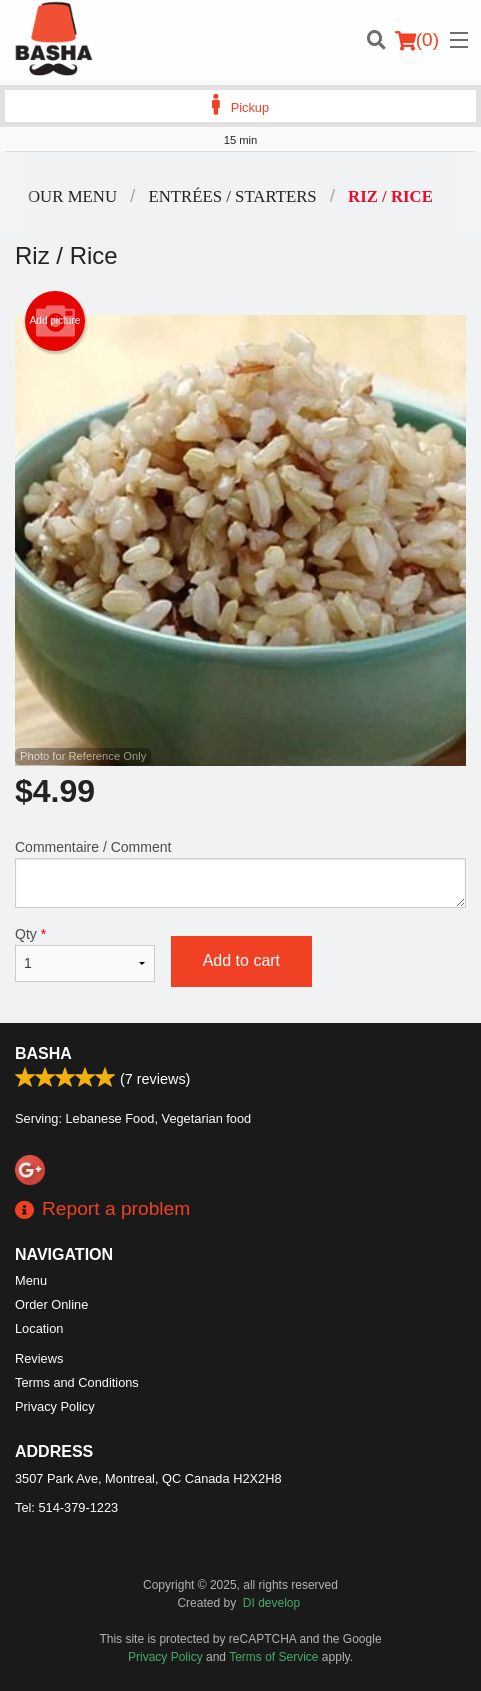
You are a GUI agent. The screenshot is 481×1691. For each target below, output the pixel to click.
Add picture (55, 321)
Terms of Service (273, 1657)
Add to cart (241, 960)
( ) (417, 40)
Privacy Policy (55, 1406)
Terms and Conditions (77, 1382)
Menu (31, 1280)
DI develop (271, 1603)
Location (39, 1328)
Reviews (39, 1358)
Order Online (51, 1304)
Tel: (66, 1507)
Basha (43, 1053)
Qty (85, 954)
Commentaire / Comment (240, 873)
